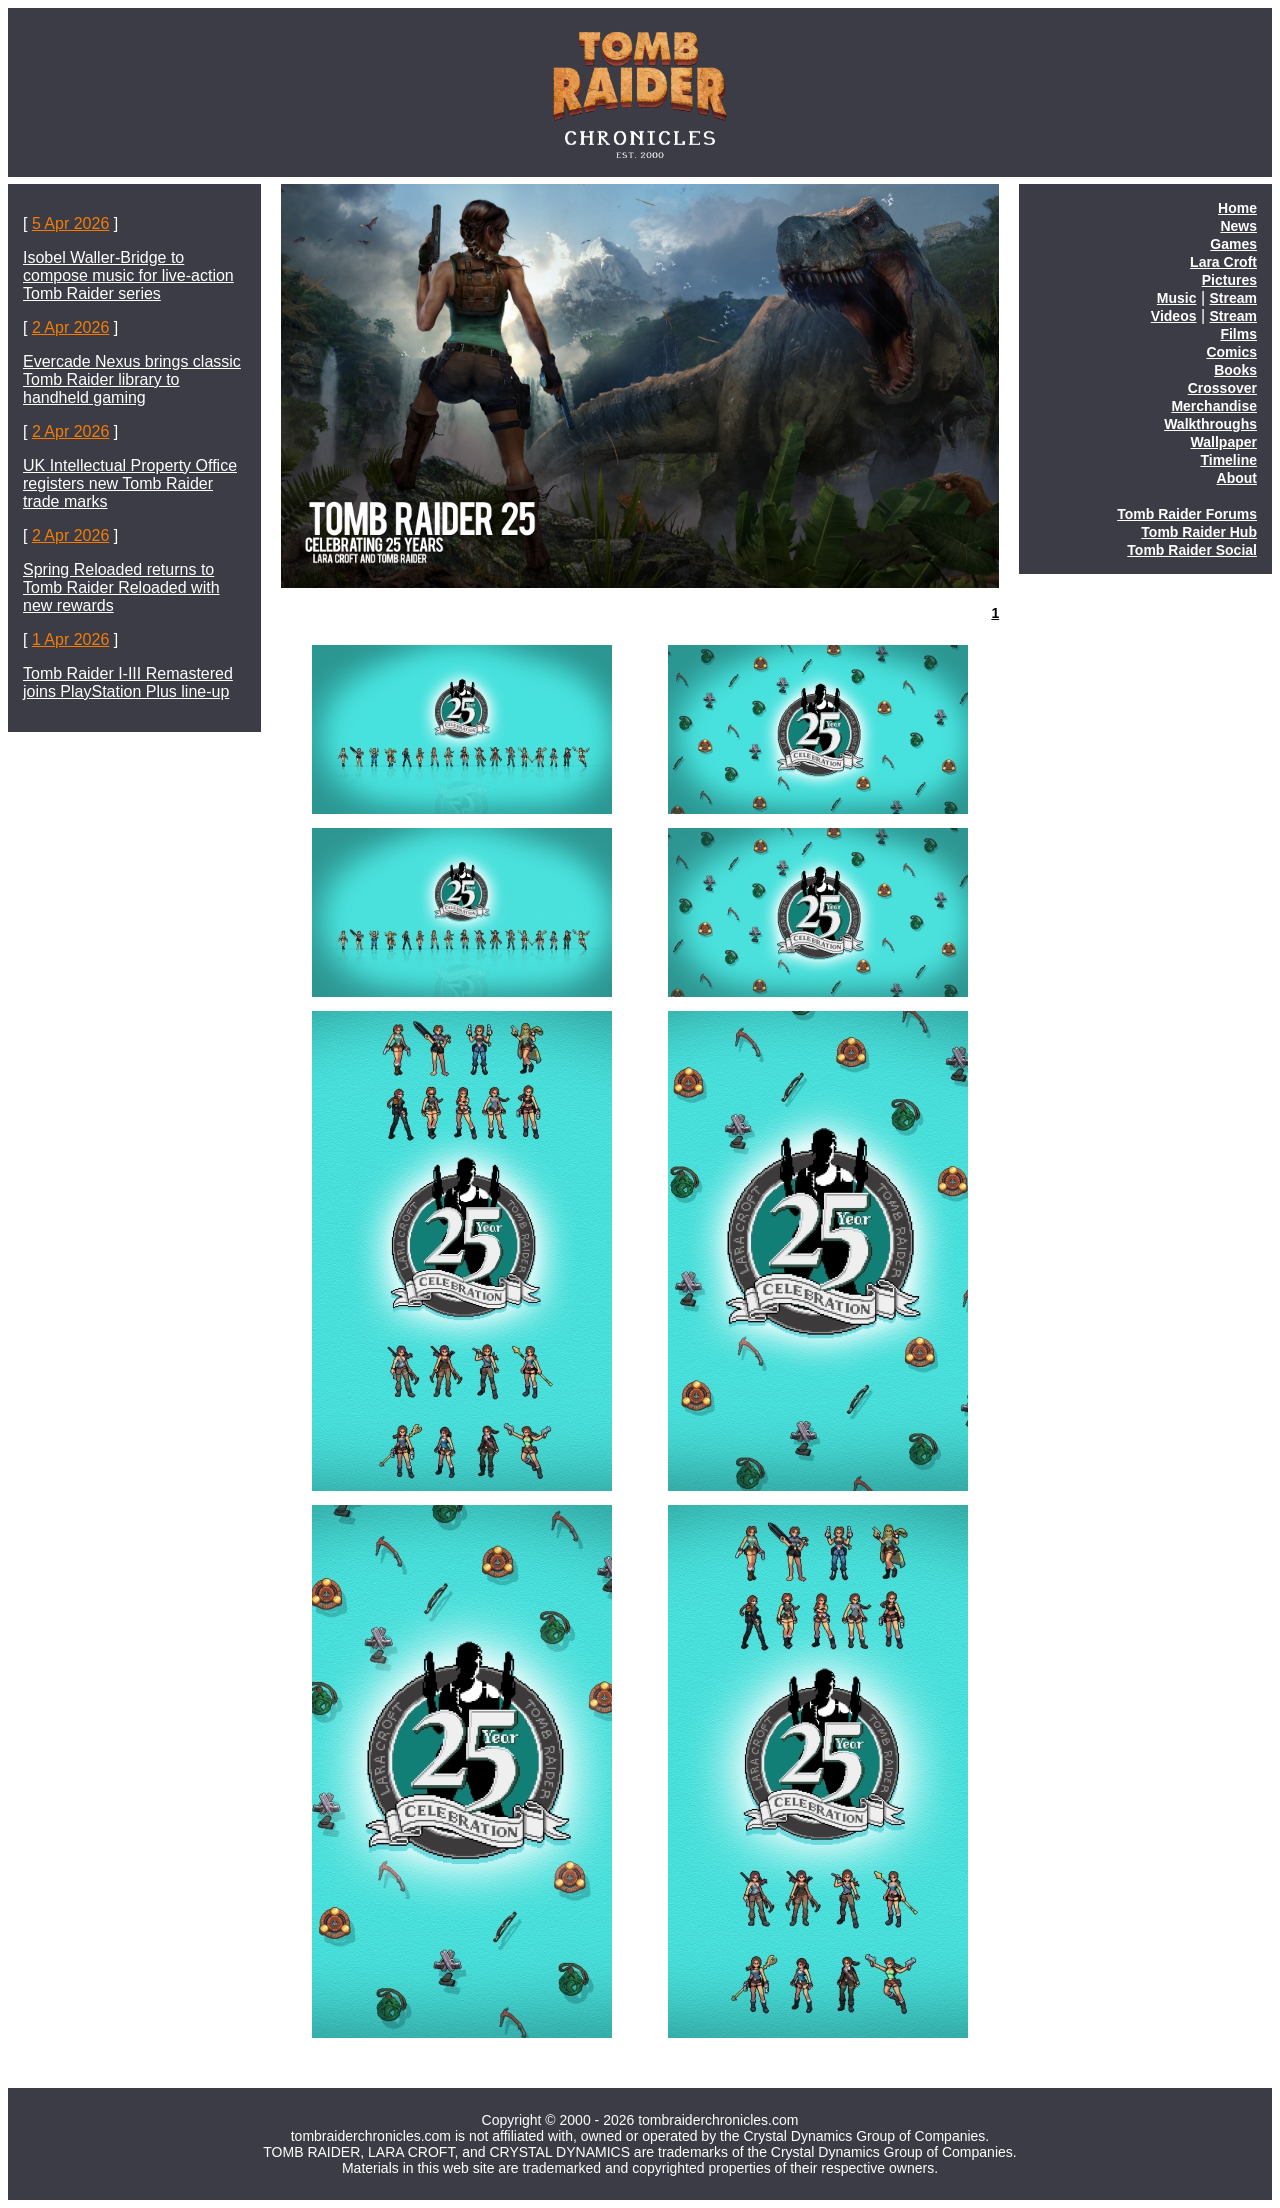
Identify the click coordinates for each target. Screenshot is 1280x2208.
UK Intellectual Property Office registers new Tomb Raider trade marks (130, 483)
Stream (1233, 298)
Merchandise (1214, 406)
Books (1235, 370)
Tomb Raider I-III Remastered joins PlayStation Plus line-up (128, 682)
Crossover (1222, 388)
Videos (1174, 316)
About (1237, 478)
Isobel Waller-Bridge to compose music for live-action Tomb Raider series (128, 275)
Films (1238, 334)
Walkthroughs (1210, 424)
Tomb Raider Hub (1199, 532)
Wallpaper (1224, 442)
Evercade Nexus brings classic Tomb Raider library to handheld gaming (132, 379)
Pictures (1229, 280)
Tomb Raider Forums (1187, 514)
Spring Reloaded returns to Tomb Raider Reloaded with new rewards (121, 587)
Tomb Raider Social (1192, 550)
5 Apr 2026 (70, 223)
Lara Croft (1223, 262)
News (1238, 226)
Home (1237, 208)
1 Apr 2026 (70, 639)
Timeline (1228, 460)
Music (1177, 298)
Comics (1231, 352)
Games (1233, 244)
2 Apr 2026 (70, 327)
